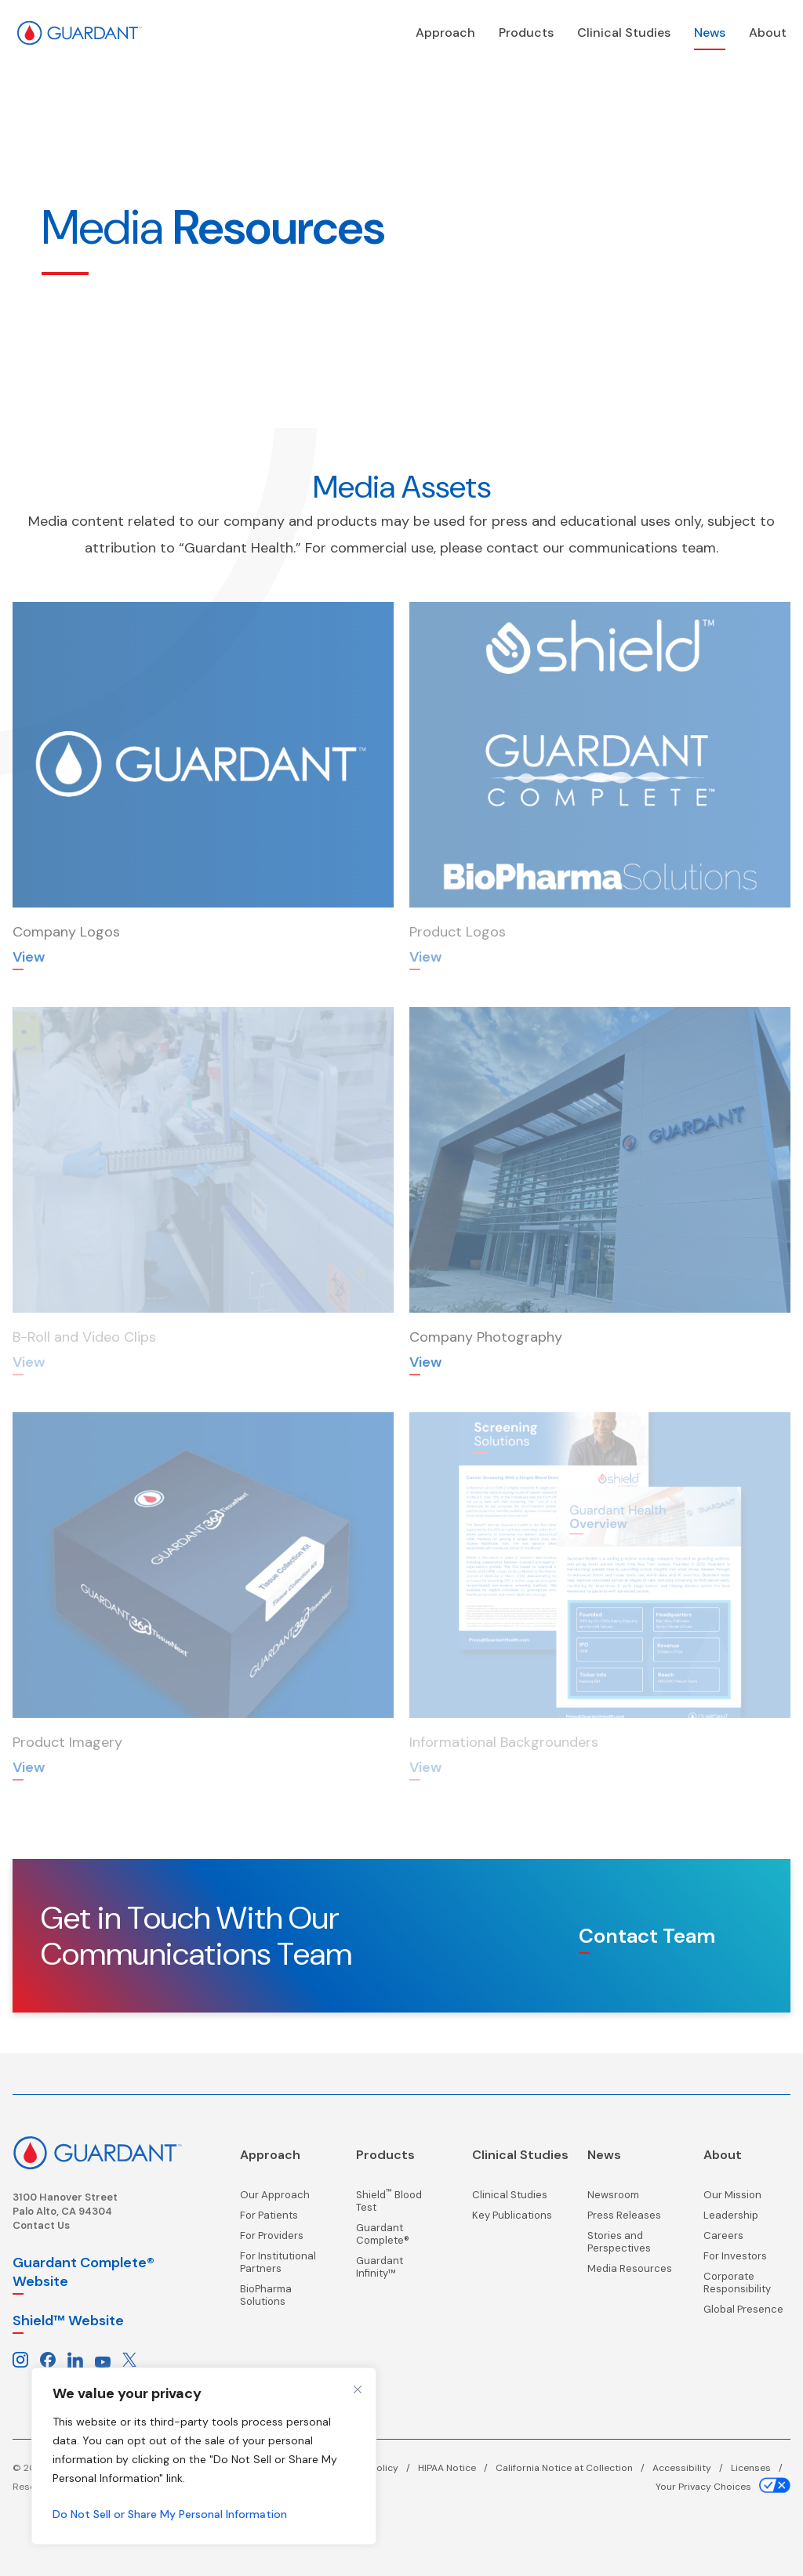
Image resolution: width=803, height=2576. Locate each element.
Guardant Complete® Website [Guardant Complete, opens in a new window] (83, 2270)
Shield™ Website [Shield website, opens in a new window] (68, 2319)
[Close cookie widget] (357, 2389)
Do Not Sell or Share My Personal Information (170, 2514)
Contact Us (41, 2223)
